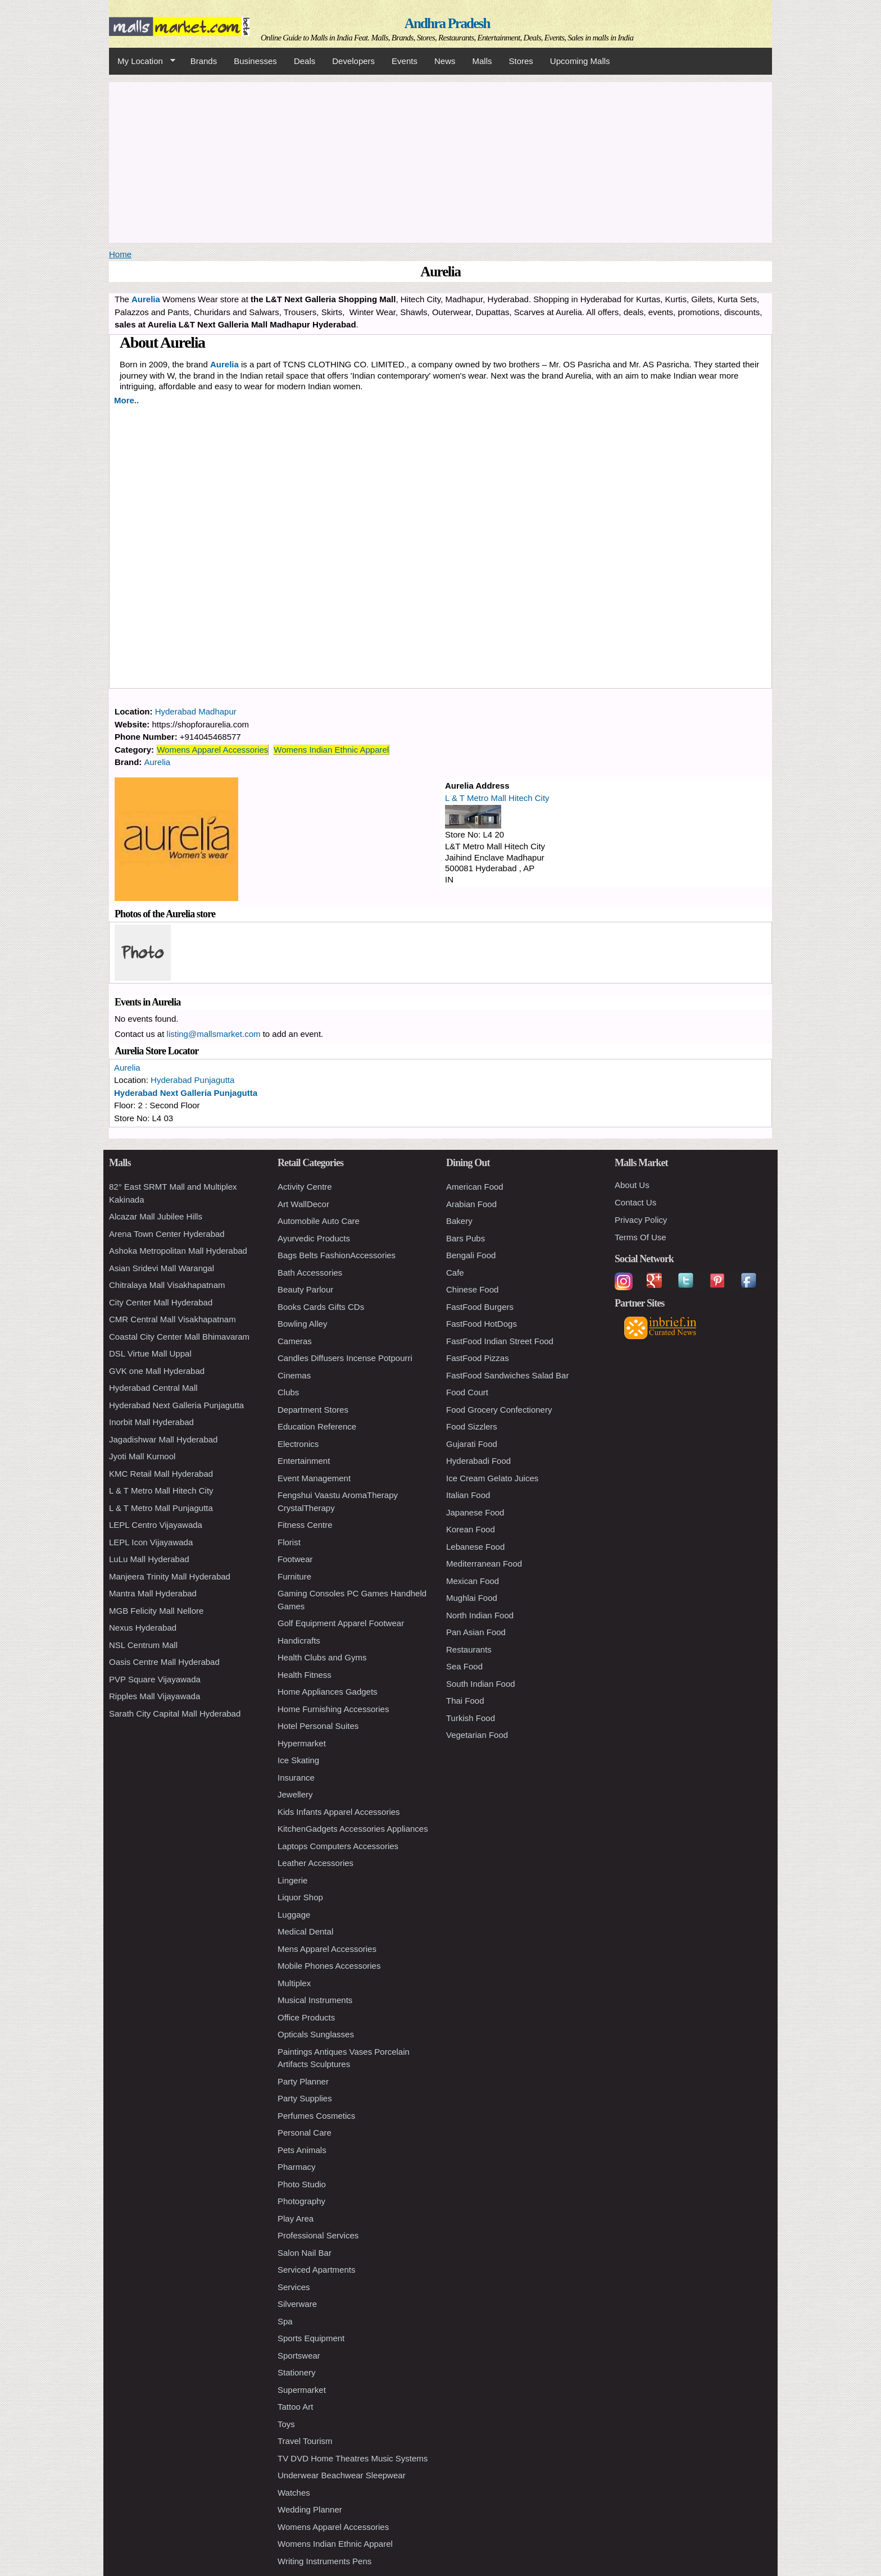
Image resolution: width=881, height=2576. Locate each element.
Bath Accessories (310, 1272)
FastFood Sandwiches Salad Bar (507, 1375)
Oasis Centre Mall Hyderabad (164, 1662)
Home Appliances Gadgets (328, 1691)
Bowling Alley (302, 1323)
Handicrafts (299, 1640)
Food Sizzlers (471, 1426)
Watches (294, 2492)
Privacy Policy (641, 1220)
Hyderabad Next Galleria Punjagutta (185, 1093)
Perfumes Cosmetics (316, 2115)
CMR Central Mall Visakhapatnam (172, 1319)
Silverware (297, 2304)
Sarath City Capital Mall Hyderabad (174, 1713)
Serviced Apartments (316, 2269)
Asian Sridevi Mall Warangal (161, 1268)
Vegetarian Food (477, 1735)
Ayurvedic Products (314, 1238)
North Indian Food (480, 1615)
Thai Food (465, 1700)
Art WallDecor (303, 1204)
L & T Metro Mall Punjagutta (161, 1508)
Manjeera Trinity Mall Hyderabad (169, 1576)
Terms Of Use (640, 1237)
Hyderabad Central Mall (153, 1387)
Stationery (297, 2372)
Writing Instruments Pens (324, 2561)
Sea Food (464, 1666)
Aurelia (224, 364)
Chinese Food (472, 1289)
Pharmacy (297, 2167)
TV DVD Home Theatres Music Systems (353, 2458)
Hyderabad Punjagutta (192, 1080)
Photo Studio (302, 2184)
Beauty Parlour (305, 1289)
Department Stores (313, 1409)
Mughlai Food (471, 1598)
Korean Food (470, 1529)
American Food (474, 1186)
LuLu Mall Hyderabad (149, 1559)
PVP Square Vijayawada (155, 1679)
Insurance (296, 1777)
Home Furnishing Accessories (333, 1709)
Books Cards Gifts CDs (321, 1307)
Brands (203, 61)
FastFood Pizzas (477, 1358)
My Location (142, 61)
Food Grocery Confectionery (499, 1409)
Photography (301, 2201)
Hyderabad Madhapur (196, 711)
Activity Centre (305, 1186)
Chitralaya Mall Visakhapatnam (167, 1285)
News (445, 61)
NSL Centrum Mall (143, 1645)
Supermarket (302, 2390)
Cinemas (294, 1375)
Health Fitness (304, 1675)
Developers (353, 61)
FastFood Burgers (480, 1307)
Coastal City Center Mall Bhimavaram (179, 1336)
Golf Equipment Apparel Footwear (341, 1623)
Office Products (306, 2017)
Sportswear (299, 2355)
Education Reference (317, 1426)
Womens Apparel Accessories (212, 749)
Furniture (294, 1576)
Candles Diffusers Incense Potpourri (345, 1358)
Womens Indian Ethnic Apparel (331, 749)
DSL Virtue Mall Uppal (150, 1353)
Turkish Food (470, 1718)
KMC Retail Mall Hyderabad (161, 1473)
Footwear (295, 1559)
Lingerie (292, 1880)
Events (404, 61)
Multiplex (294, 1983)
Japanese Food (475, 1512)
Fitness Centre (305, 1525)
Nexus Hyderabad (142, 1627)
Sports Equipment (311, 2338)
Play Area (296, 2218)
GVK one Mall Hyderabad (157, 1371)
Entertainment (304, 1461)
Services (294, 2287)
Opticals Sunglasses (316, 2034)
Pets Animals (302, 2150)
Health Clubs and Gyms (322, 1657)
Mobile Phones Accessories (329, 1965)
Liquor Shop (300, 1897)
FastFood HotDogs (481, 1323)
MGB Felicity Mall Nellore (156, 1610)
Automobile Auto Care (319, 1221)
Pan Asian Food (476, 1632)
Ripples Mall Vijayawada (154, 1696)
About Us (632, 1185)
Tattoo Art (295, 2406)
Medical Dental (305, 1931)
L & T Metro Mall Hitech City (497, 798)
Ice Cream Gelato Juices (492, 1478)
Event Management (314, 1478)
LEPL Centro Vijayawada (155, 1525)
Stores (521, 61)
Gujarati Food (471, 1444)
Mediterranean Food (484, 1563)
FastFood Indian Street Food (499, 1341)
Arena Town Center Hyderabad (167, 1234)
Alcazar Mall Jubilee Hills (155, 1216)
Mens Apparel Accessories (327, 1949)
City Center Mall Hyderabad (160, 1302)
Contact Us (635, 1202)
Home (120, 254)
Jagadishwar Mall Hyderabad (163, 1439)
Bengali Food (471, 1255)
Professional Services (318, 2235)
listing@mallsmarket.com (214, 1034)
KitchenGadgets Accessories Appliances (353, 1828)
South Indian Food (480, 1683)
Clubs (288, 1392)
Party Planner (303, 2081)
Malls (482, 61)
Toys (286, 2424)
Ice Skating (298, 1760)
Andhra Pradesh (447, 23)
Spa (285, 2321)
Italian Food (468, 1495)
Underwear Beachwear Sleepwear (342, 2475)
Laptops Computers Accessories (338, 1846)
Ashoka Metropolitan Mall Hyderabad (178, 1250)
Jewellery (295, 1794)
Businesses (255, 61)
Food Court (467, 1392)
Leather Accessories (315, 1863)
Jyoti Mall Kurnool (142, 1456)
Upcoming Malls (580, 61)
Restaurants (469, 1649)
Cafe (455, 1272)
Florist (289, 1542)
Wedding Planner (310, 2509)
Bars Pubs (465, 1238)
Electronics (298, 1444)
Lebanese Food (475, 1546)
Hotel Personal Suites (318, 1726)
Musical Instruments (315, 2000)
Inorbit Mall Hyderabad (151, 1422)
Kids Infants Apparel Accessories (339, 1812)
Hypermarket (302, 1743)
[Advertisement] (440, 160)
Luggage (294, 1914)
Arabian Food (471, 1204)
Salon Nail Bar (304, 2253)
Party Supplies (305, 2098)
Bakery (459, 1221)
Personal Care (304, 2132)
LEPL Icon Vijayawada (151, 1542)
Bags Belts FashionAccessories (337, 1255)
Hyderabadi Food (478, 1461)
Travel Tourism (305, 2441)
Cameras (295, 1341)
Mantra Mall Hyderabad (153, 1593)
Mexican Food (472, 1581)
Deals (304, 61)
